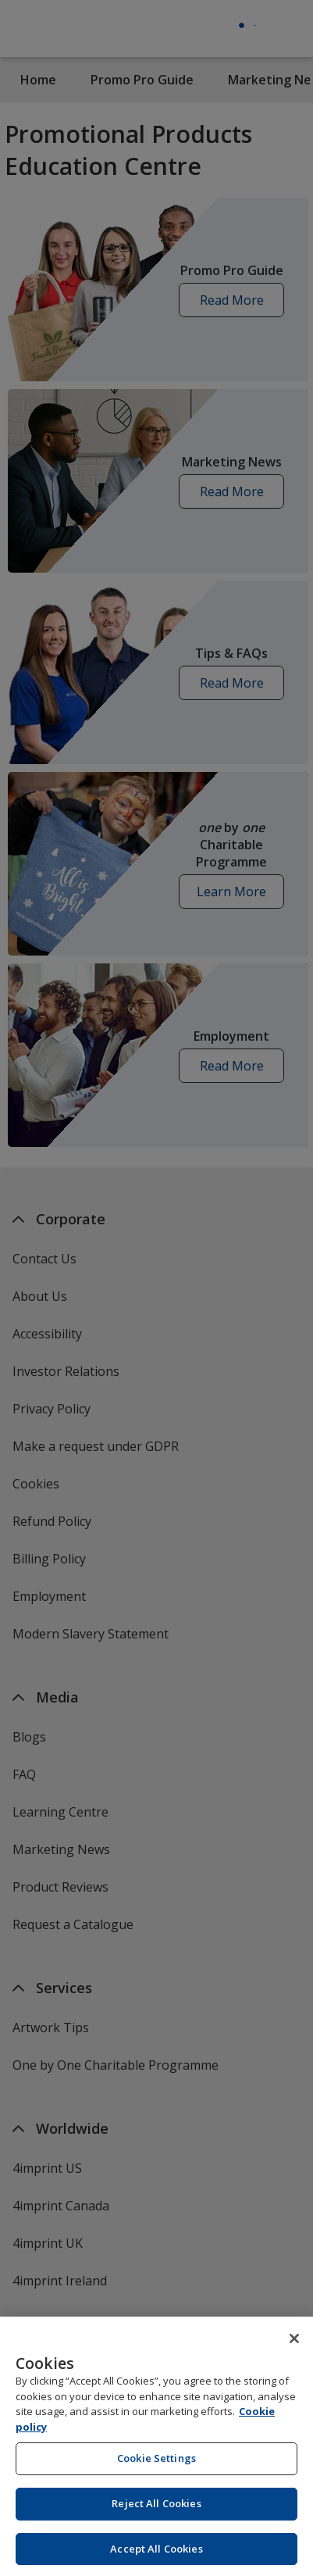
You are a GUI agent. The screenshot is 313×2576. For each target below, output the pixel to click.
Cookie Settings (156, 2472)
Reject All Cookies (156, 2517)
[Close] (294, 2352)
